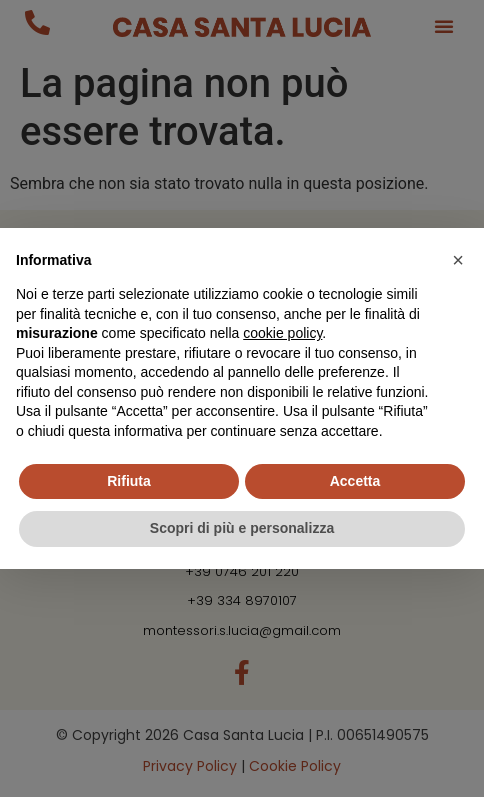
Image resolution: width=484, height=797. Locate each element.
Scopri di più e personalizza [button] (242, 528)
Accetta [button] (355, 481)
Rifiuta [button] (129, 481)
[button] (458, 260)
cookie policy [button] (282, 333)
